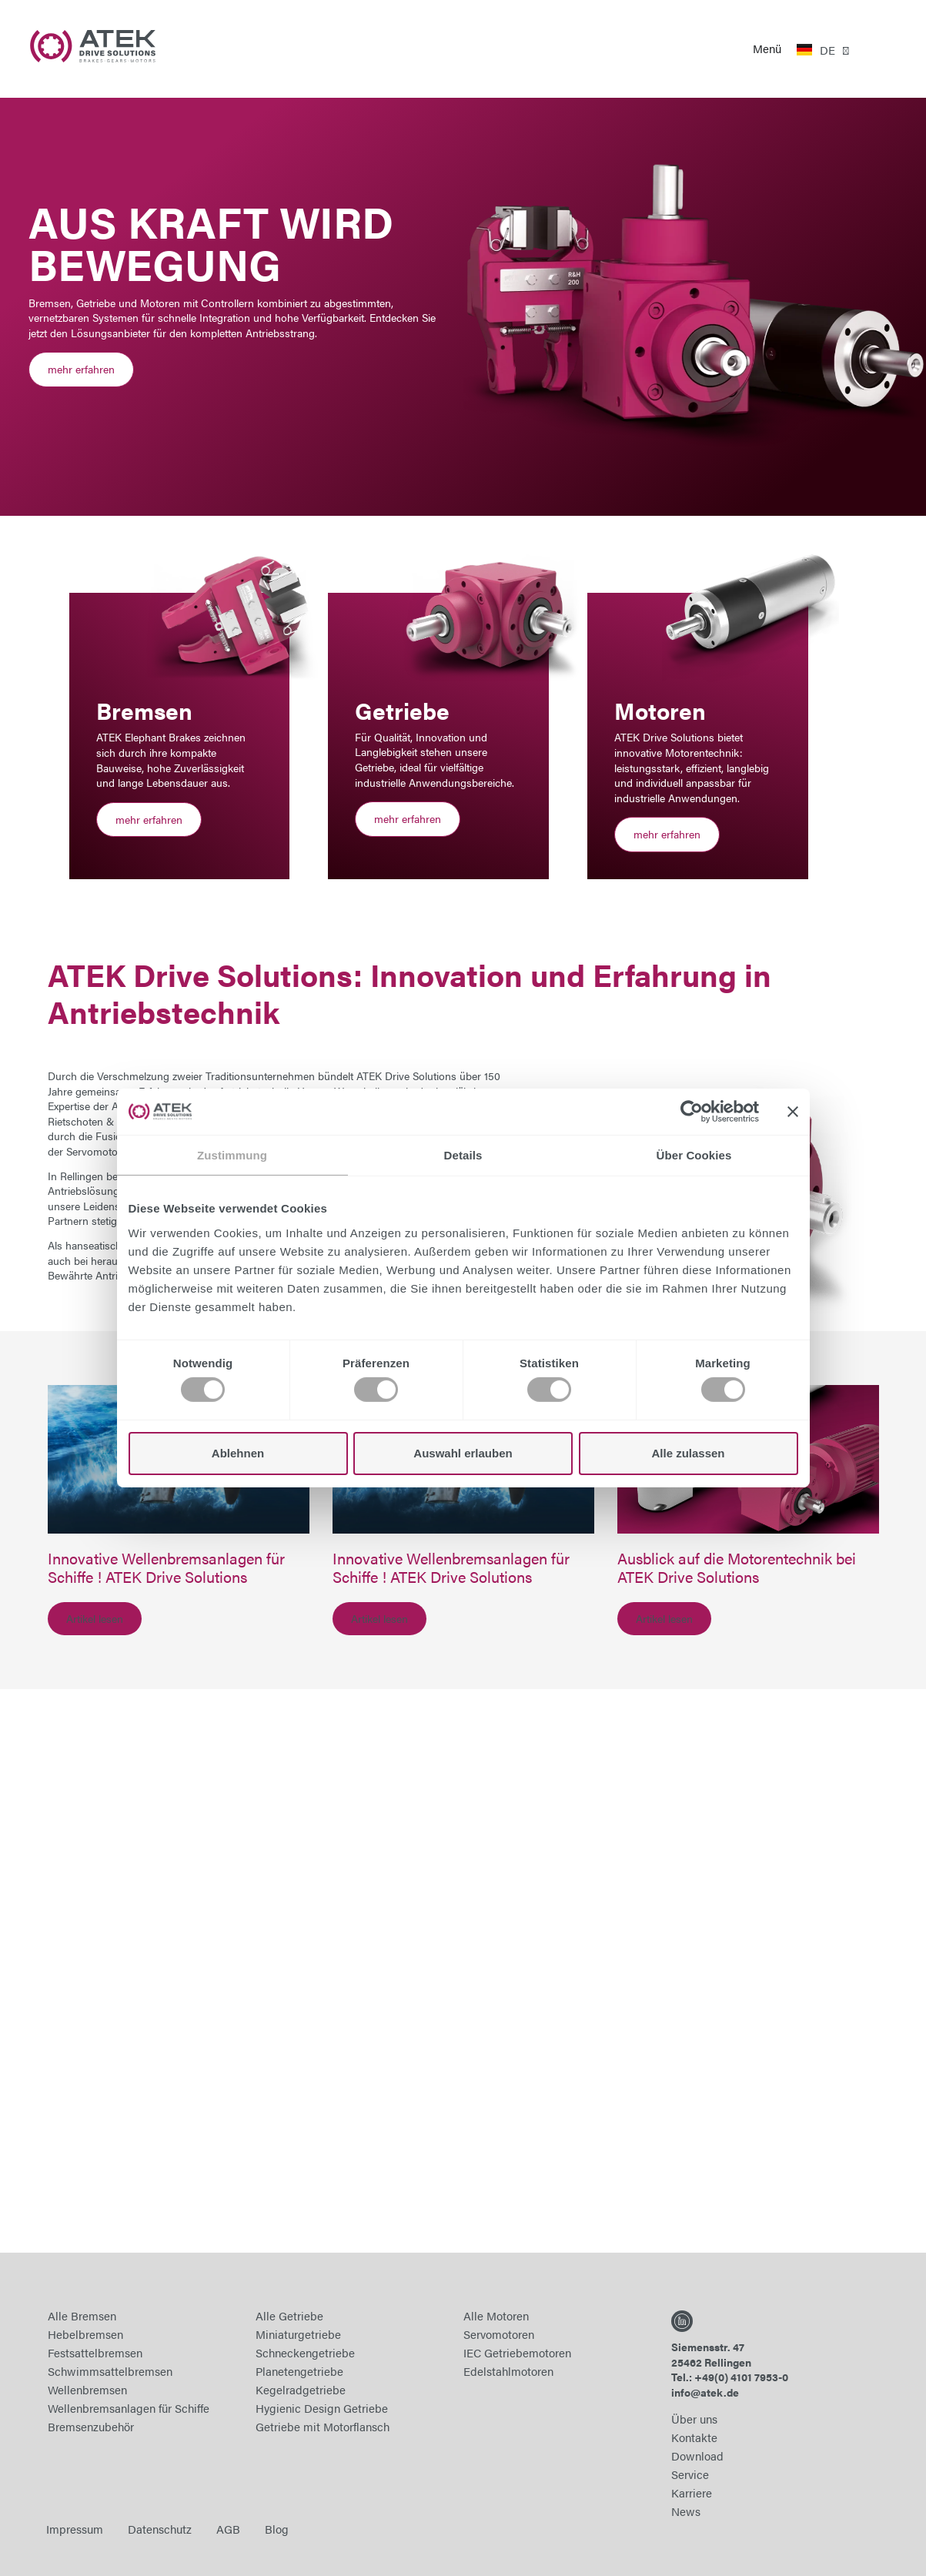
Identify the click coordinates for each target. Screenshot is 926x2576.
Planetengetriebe (299, 2371)
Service (690, 2474)
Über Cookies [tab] (694, 1155)
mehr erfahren (81, 368)
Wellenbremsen (87, 2389)
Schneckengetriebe (305, 2352)
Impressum (74, 2529)
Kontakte (694, 2437)
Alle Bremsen (82, 2315)
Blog (277, 2529)
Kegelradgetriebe (301, 2389)
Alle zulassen (687, 1453)
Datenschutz (160, 2529)
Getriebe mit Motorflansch (322, 2426)
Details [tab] (463, 1155)
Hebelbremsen (85, 2334)
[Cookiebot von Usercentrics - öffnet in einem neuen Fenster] (691, 1111)
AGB (228, 2529)
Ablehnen (238, 1453)
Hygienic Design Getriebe (322, 2408)
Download (697, 2455)
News (685, 2511)
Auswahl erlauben (462, 1453)
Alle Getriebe (289, 2315)
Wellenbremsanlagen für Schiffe (128, 2408)
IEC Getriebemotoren (517, 2352)
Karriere (691, 2492)
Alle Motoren (496, 2315)
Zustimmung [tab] (232, 1155)
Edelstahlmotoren (508, 2371)
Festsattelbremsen (95, 2352)
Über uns (694, 2418)
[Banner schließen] (792, 1111)
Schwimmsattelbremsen (110, 2371)
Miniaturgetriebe (298, 2334)
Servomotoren (498, 2334)
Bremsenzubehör (91, 2426)
